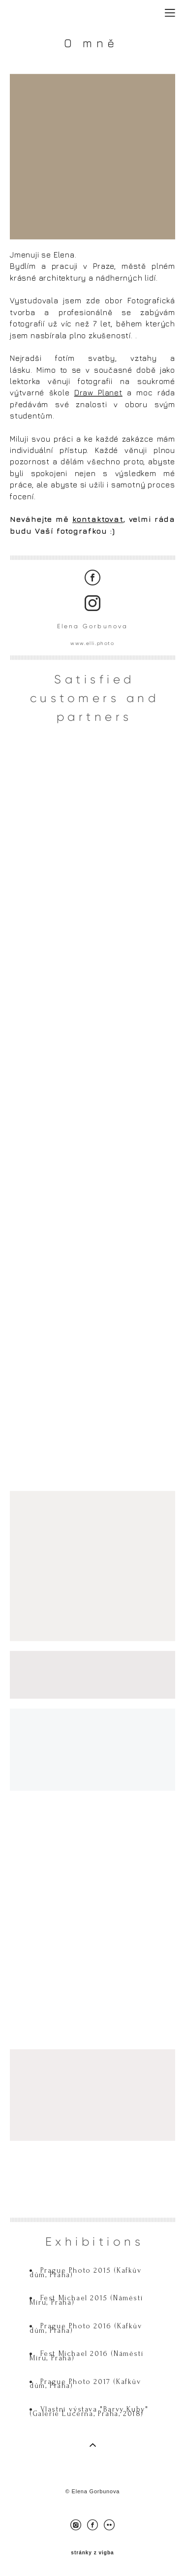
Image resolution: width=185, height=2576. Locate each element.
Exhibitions (94, 2255)
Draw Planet (98, 394)
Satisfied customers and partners (94, 711)
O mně (94, 52)
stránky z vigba (92, 2552)
